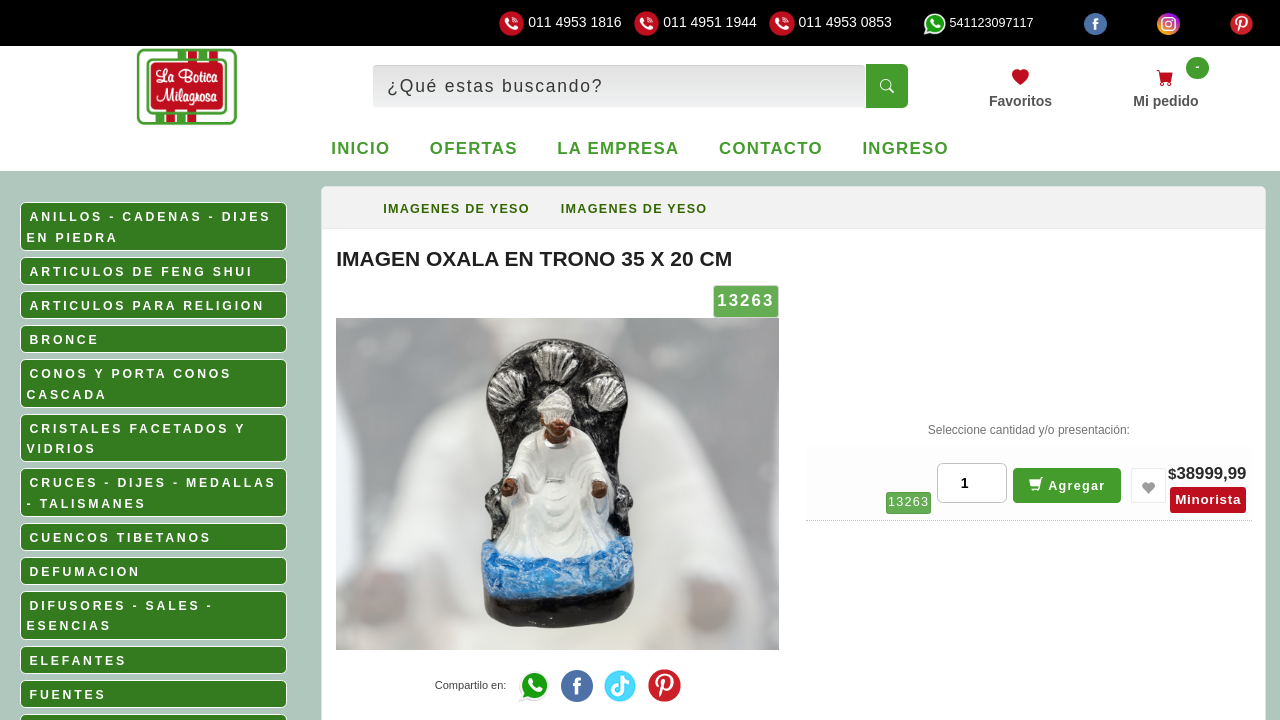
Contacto (771, 148)
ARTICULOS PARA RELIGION (147, 306)
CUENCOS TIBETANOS (121, 538)
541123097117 (978, 23)
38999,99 (1211, 473)
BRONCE (65, 340)
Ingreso (905, 148)
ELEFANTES (78, 661)
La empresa (618, 148)
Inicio (360, 148)
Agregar (1067, 484)
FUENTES (68, 695)
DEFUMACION (85, 572)
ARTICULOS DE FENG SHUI (142, 272)
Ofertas (474, 148)
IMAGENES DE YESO (456, 209)
